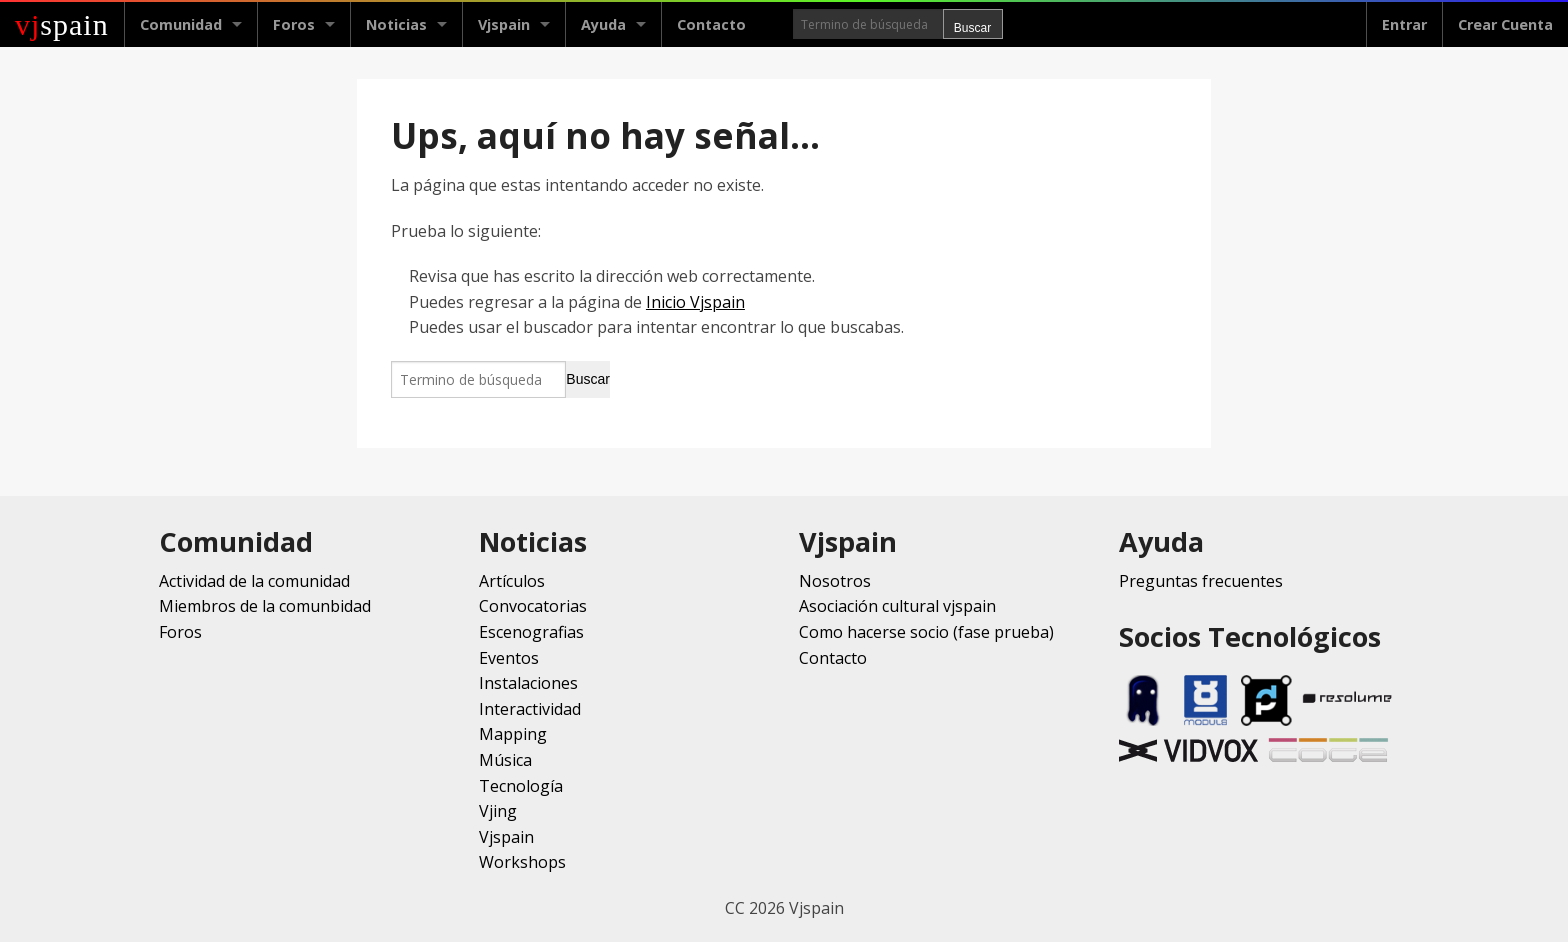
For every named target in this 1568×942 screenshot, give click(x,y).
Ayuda (603, 24)
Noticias (396, 24)
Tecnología (521, 786)
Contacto (711, 24)
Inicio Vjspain (695, 302)
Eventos (509, 658)
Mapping (513, 734)
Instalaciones (528, 683)
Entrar (1404, 24)
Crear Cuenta (1505, 24)
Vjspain (504, 24)
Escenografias (531, 632)
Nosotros (835, 581)
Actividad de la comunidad (254, 581)
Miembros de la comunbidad (265, 606)
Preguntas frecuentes (1201, 581)
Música (505, 760)
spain (62, 24)
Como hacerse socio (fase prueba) (926, 632)
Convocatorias (533, 606)
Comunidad (181, 24)
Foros (294, 24)
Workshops (522, 862)
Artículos (512, 581)
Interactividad (530, 709)
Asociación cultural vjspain (897, 606)
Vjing (498, 811)
